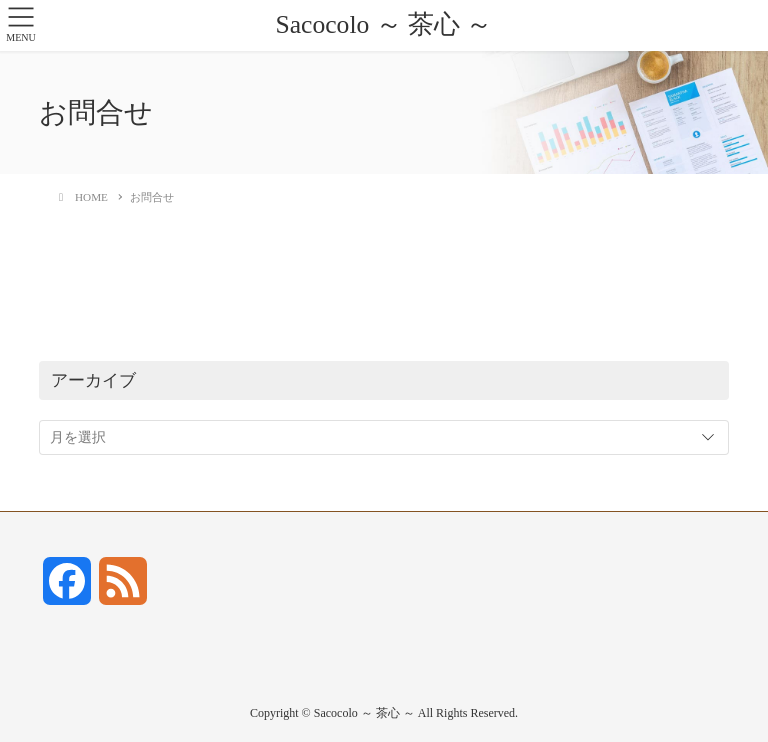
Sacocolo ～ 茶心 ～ (383, 24)
